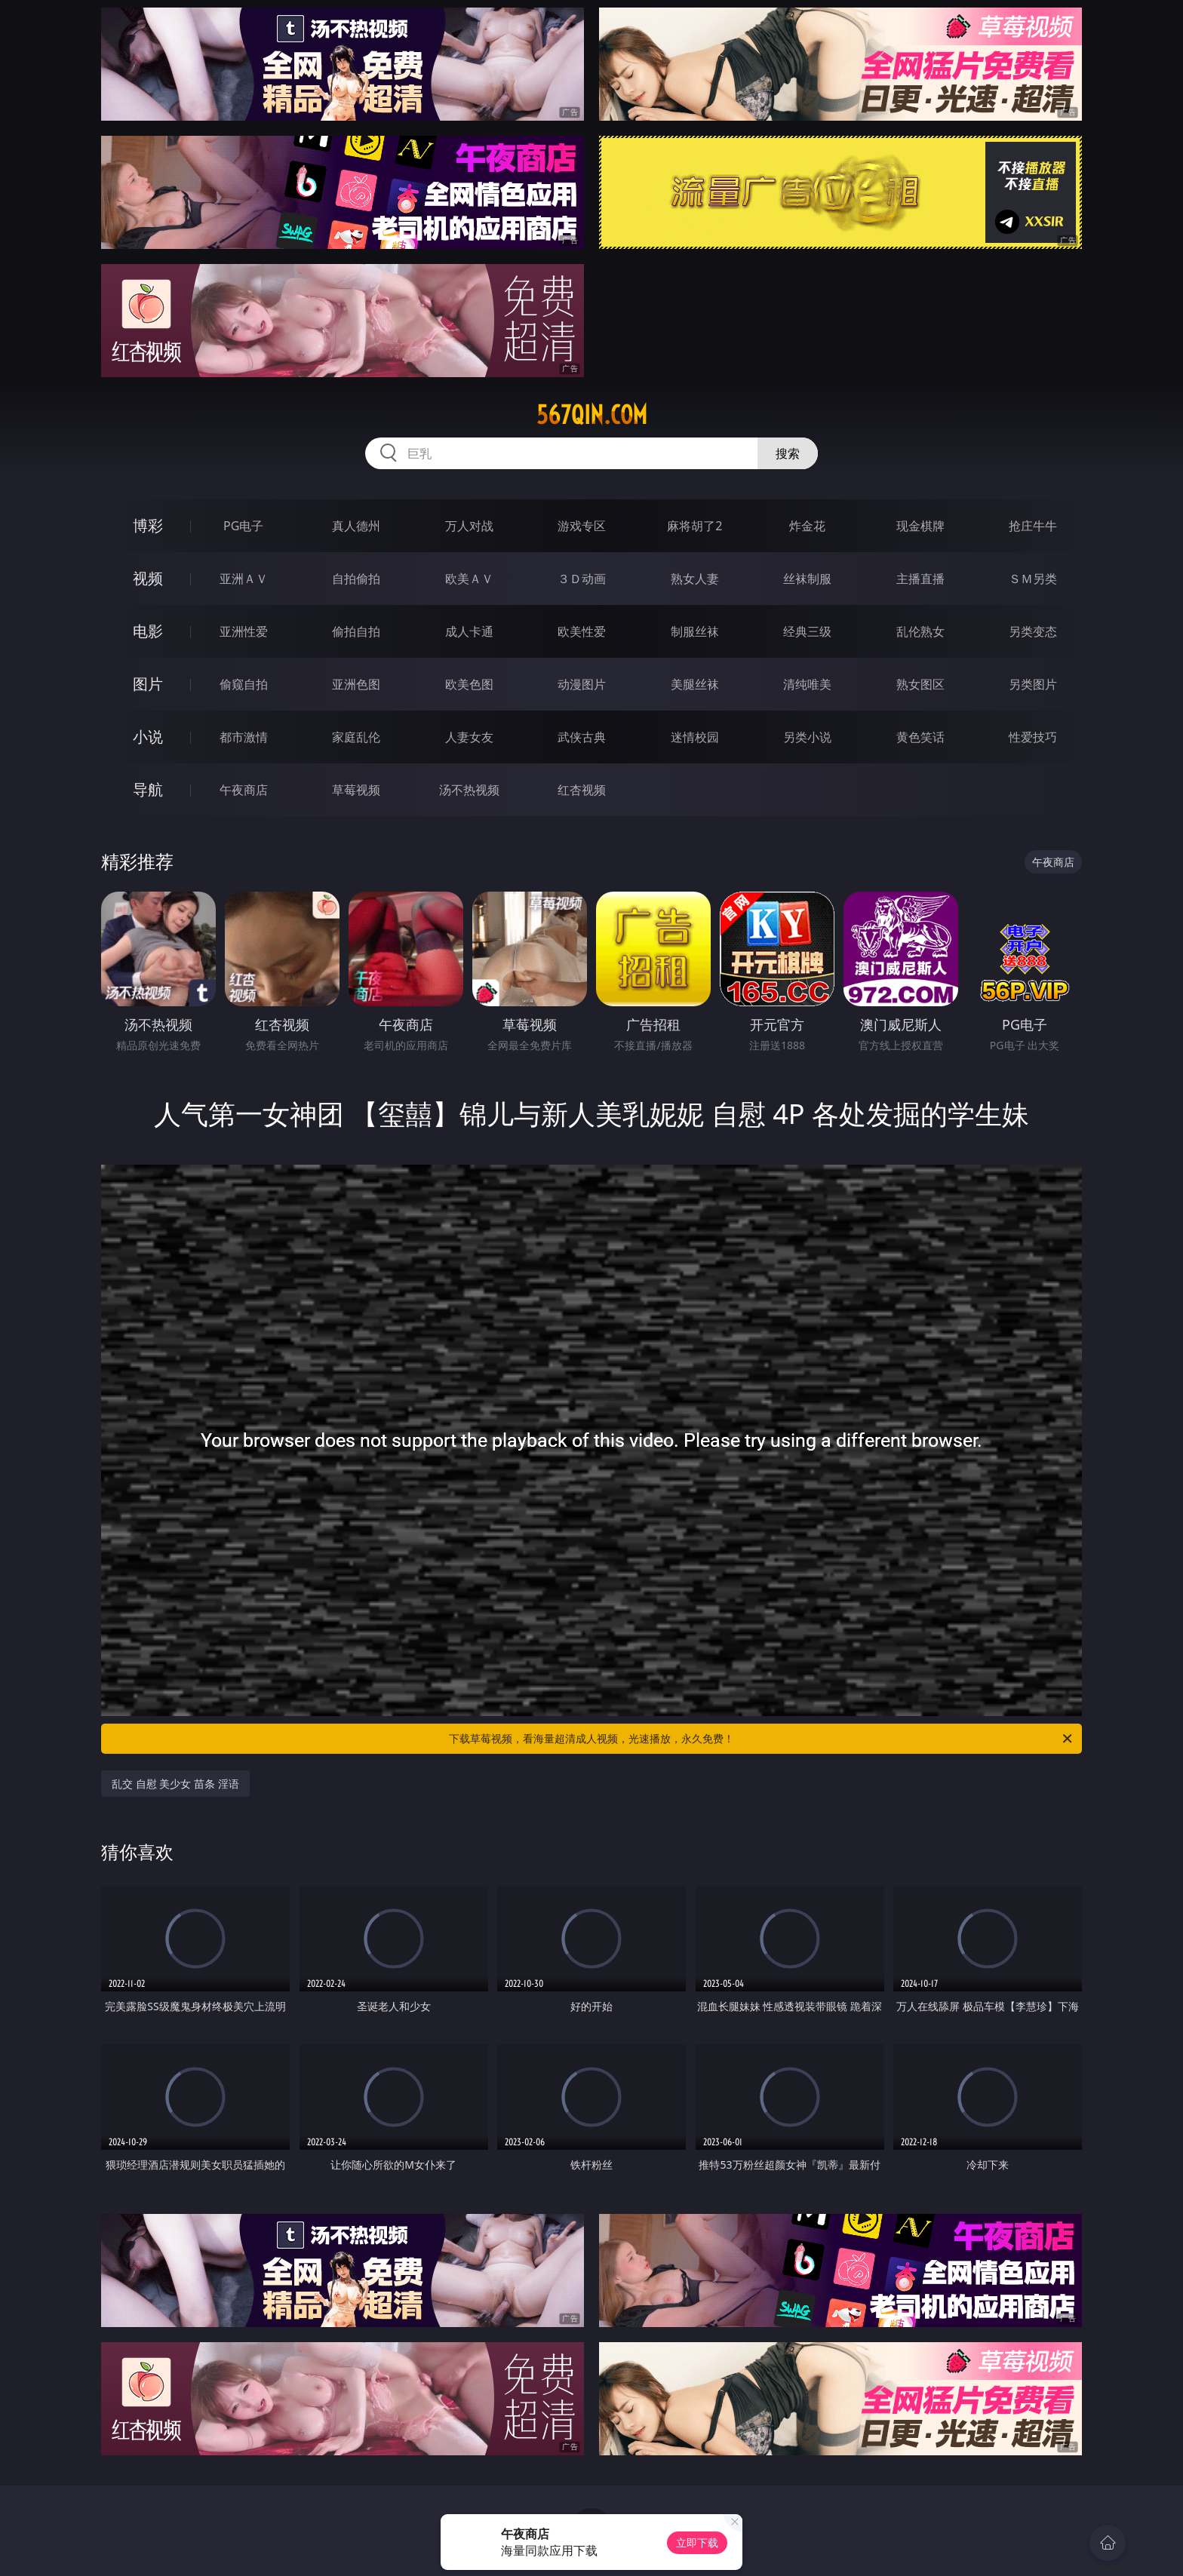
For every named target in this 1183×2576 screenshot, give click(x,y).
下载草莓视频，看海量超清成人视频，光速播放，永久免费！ (761, 1739)
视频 (148, 578)
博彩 (148, 525)
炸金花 (807, 525)
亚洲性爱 (244, 631)
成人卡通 (469, 631)
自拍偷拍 (356, 578)
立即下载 (697, 2542)
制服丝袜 (695, 631)
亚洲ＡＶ (244, 578)
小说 (148, 736)
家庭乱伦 (356, 737)
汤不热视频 (469, 789)
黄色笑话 (920, 737)
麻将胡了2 (694, 525)
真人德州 (356, 525)
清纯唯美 (807, 684)
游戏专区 (582, 525)
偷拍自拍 (356, 631)
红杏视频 (582, 789)
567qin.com (591, 415)
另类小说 (807, 737)
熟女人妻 (695, 578)
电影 (148, 631)
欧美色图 (469, 684)
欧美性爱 (582, 631)
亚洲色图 (356, 684)
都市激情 (244, 737)
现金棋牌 (920, 525)
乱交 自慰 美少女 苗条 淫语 (175, 1783)
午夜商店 (244, 789)
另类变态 (1033, 631)
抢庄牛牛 (1033, 525)
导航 (148, 789)
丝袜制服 (807, 578)
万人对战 (469, 525)
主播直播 (920, 578)
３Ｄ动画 (582, 578)
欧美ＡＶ (469, 578)
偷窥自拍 (244, 684)
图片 (148, 684)
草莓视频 (356, 789)
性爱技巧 (1033, 737)
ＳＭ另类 (1033, 578)
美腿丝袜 (695, 684)
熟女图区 (920, 684)
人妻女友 (469, 737)
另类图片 (1033, 684)
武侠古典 (582, 737)
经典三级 (807, 631)
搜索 (788, 453)
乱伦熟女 (920, 631)
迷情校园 (695, 737)
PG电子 (243, 525)
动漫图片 (582, 684)
